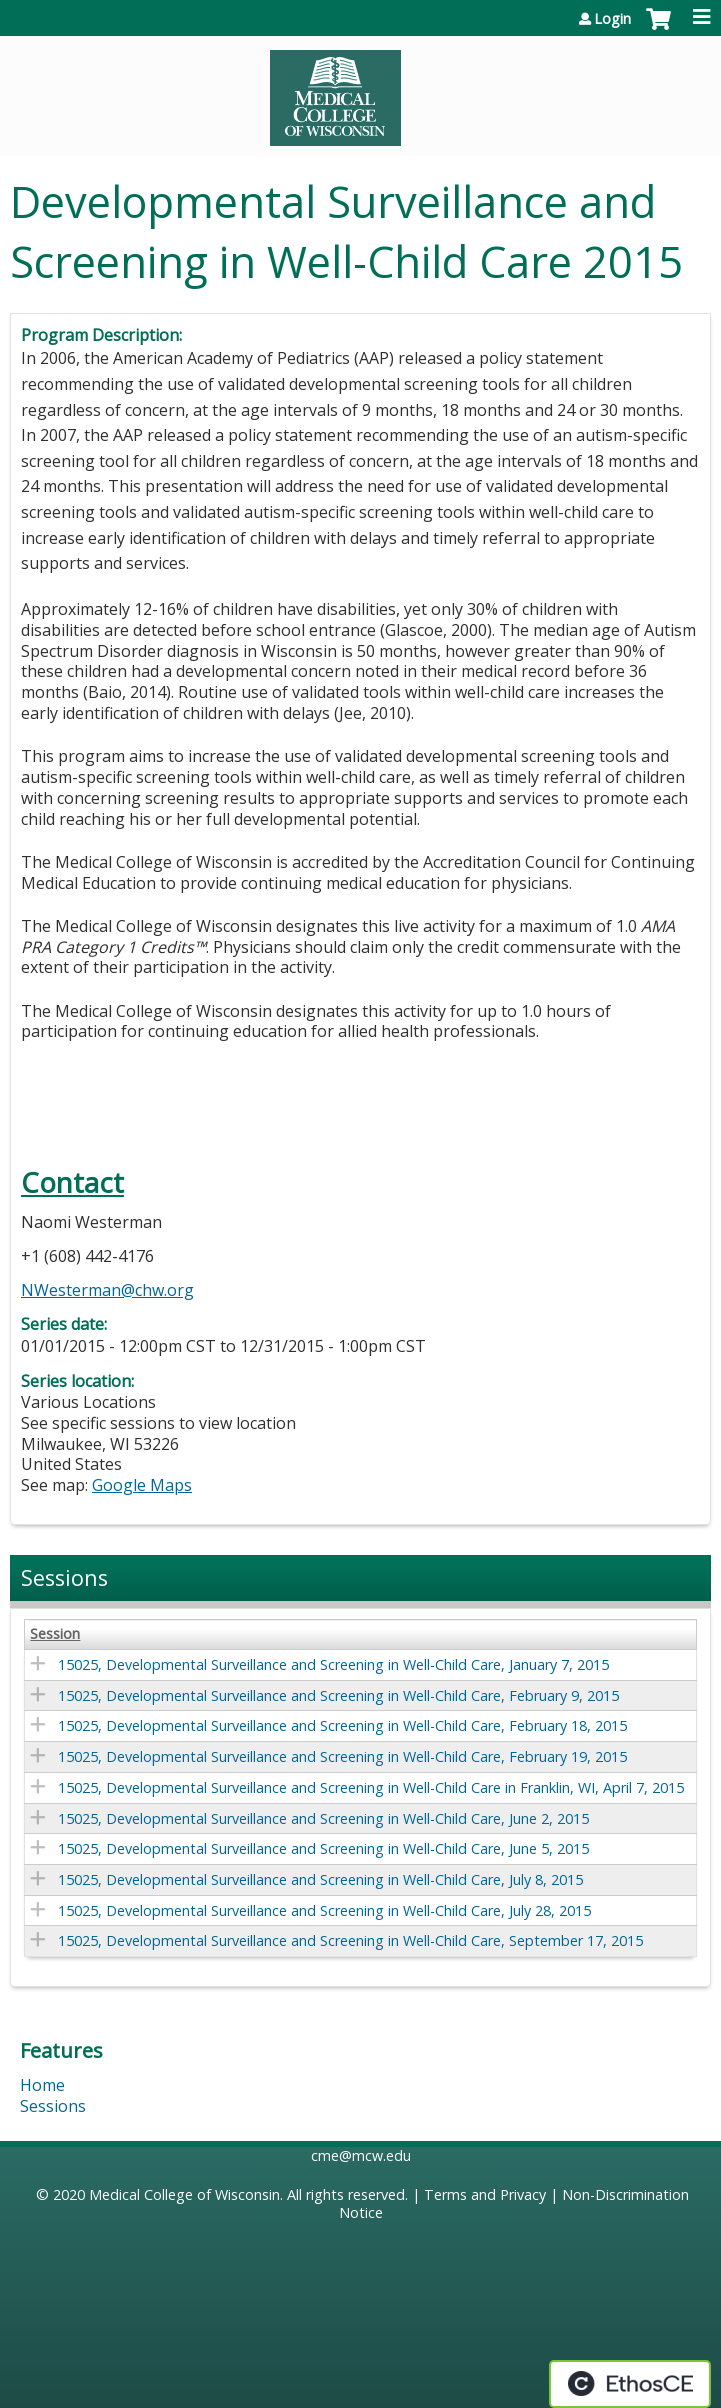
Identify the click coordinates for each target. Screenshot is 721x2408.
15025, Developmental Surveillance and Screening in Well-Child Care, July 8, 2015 (320, 1879)
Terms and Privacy (485, 2194)
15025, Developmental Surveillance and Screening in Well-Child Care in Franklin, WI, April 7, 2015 (371, 1787)
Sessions (53, 2106)
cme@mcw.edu (361, 2155)
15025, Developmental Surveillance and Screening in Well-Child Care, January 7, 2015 (333, 1664)
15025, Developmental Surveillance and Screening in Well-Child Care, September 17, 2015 (350, 1940)
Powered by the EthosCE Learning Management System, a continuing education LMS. (630, 2384)
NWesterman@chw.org (107, 1290)
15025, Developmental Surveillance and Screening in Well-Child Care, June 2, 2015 (323, 1818)
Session (55, 1634)
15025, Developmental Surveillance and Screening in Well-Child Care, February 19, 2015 (342, 1756)
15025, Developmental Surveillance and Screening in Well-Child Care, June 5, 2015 (323, 1848)
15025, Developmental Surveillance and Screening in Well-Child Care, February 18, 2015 (342, 1725)
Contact (72, 1182)
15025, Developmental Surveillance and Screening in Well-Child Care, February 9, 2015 (338, 1695)
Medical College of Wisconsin (184, 2194)
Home (42, 2085)
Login (612, 19)
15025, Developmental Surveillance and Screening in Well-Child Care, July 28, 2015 (324, 1910)
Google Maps (142, 1485)
